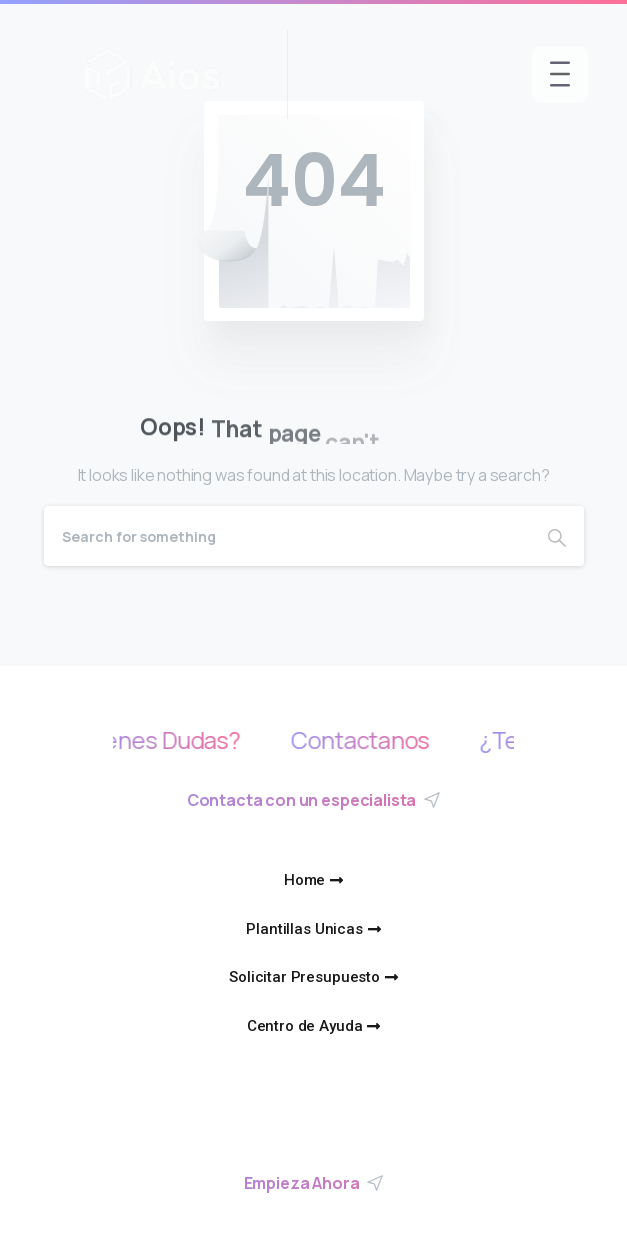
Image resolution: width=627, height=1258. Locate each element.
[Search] (287, 536)
